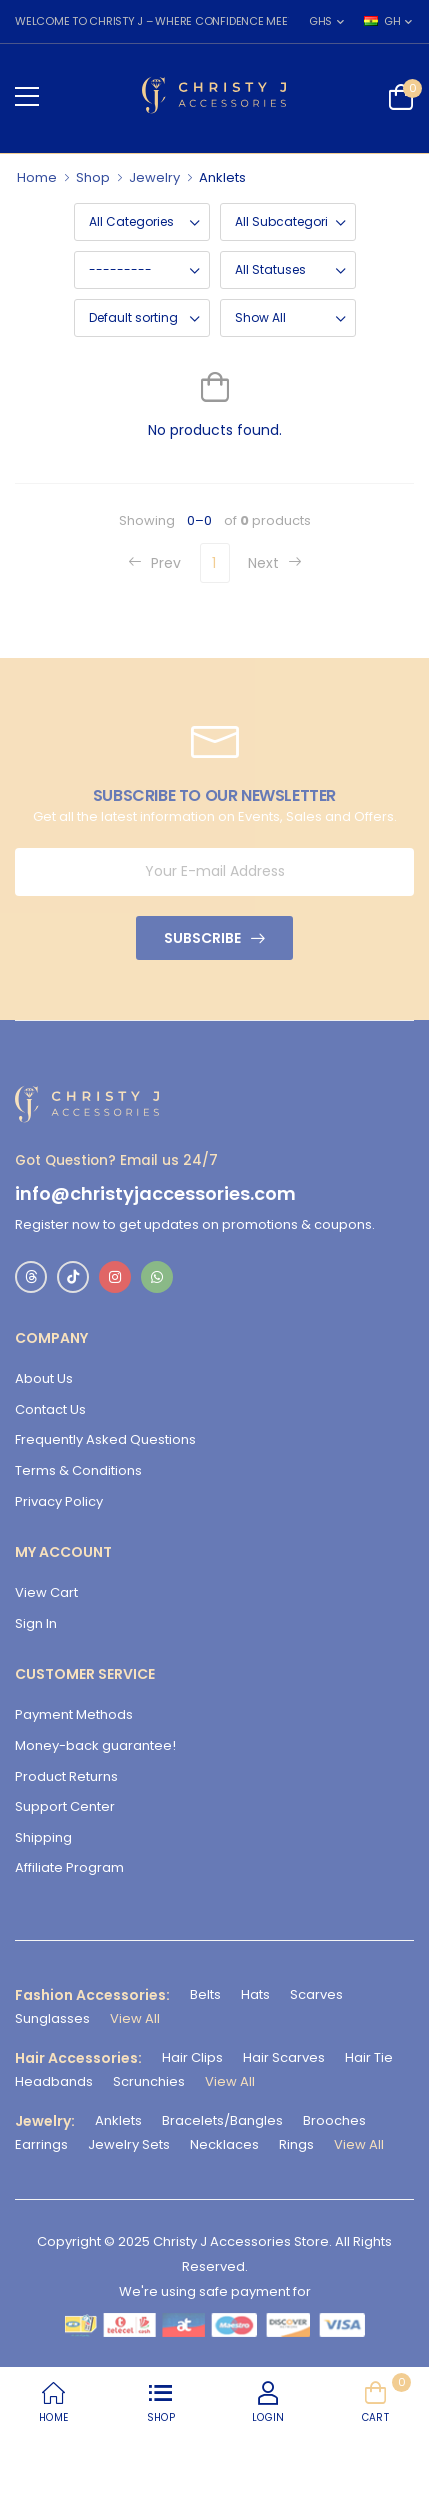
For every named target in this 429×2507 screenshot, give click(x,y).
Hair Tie (369, 2057)
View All (135, 2018)
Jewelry (154, 177)
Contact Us (50, 1409)
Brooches (334, 2120)
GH (382, 21)
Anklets (118, 2120)
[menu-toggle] (27, 97)
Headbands (54, 2081)
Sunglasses (52, 2018)
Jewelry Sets (129, 2144)
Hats (255, 1994)
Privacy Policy (59, 1501)
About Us (44, 1378)
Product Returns (66, 1776)
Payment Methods (74, 1714)
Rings (296, 2144)
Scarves (316, 1994)
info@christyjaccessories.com (155, 1194)
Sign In (36, 1623)
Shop (93, 177)
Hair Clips (192, 2057)
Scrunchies (149, 2081)
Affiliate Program (69, 1867)
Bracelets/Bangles (222, 2120)
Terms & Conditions (78, 1470)
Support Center (65, 1806)
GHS (320, 21)
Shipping (43, 1837)
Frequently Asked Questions (105, 1439)
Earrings (41, 2144)
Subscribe (202, 938)
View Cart (46, 1592)
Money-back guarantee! (95, 1745)
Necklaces (224, 2144)
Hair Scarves (284, 2057)
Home (37, 177)
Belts (205, 1994)
